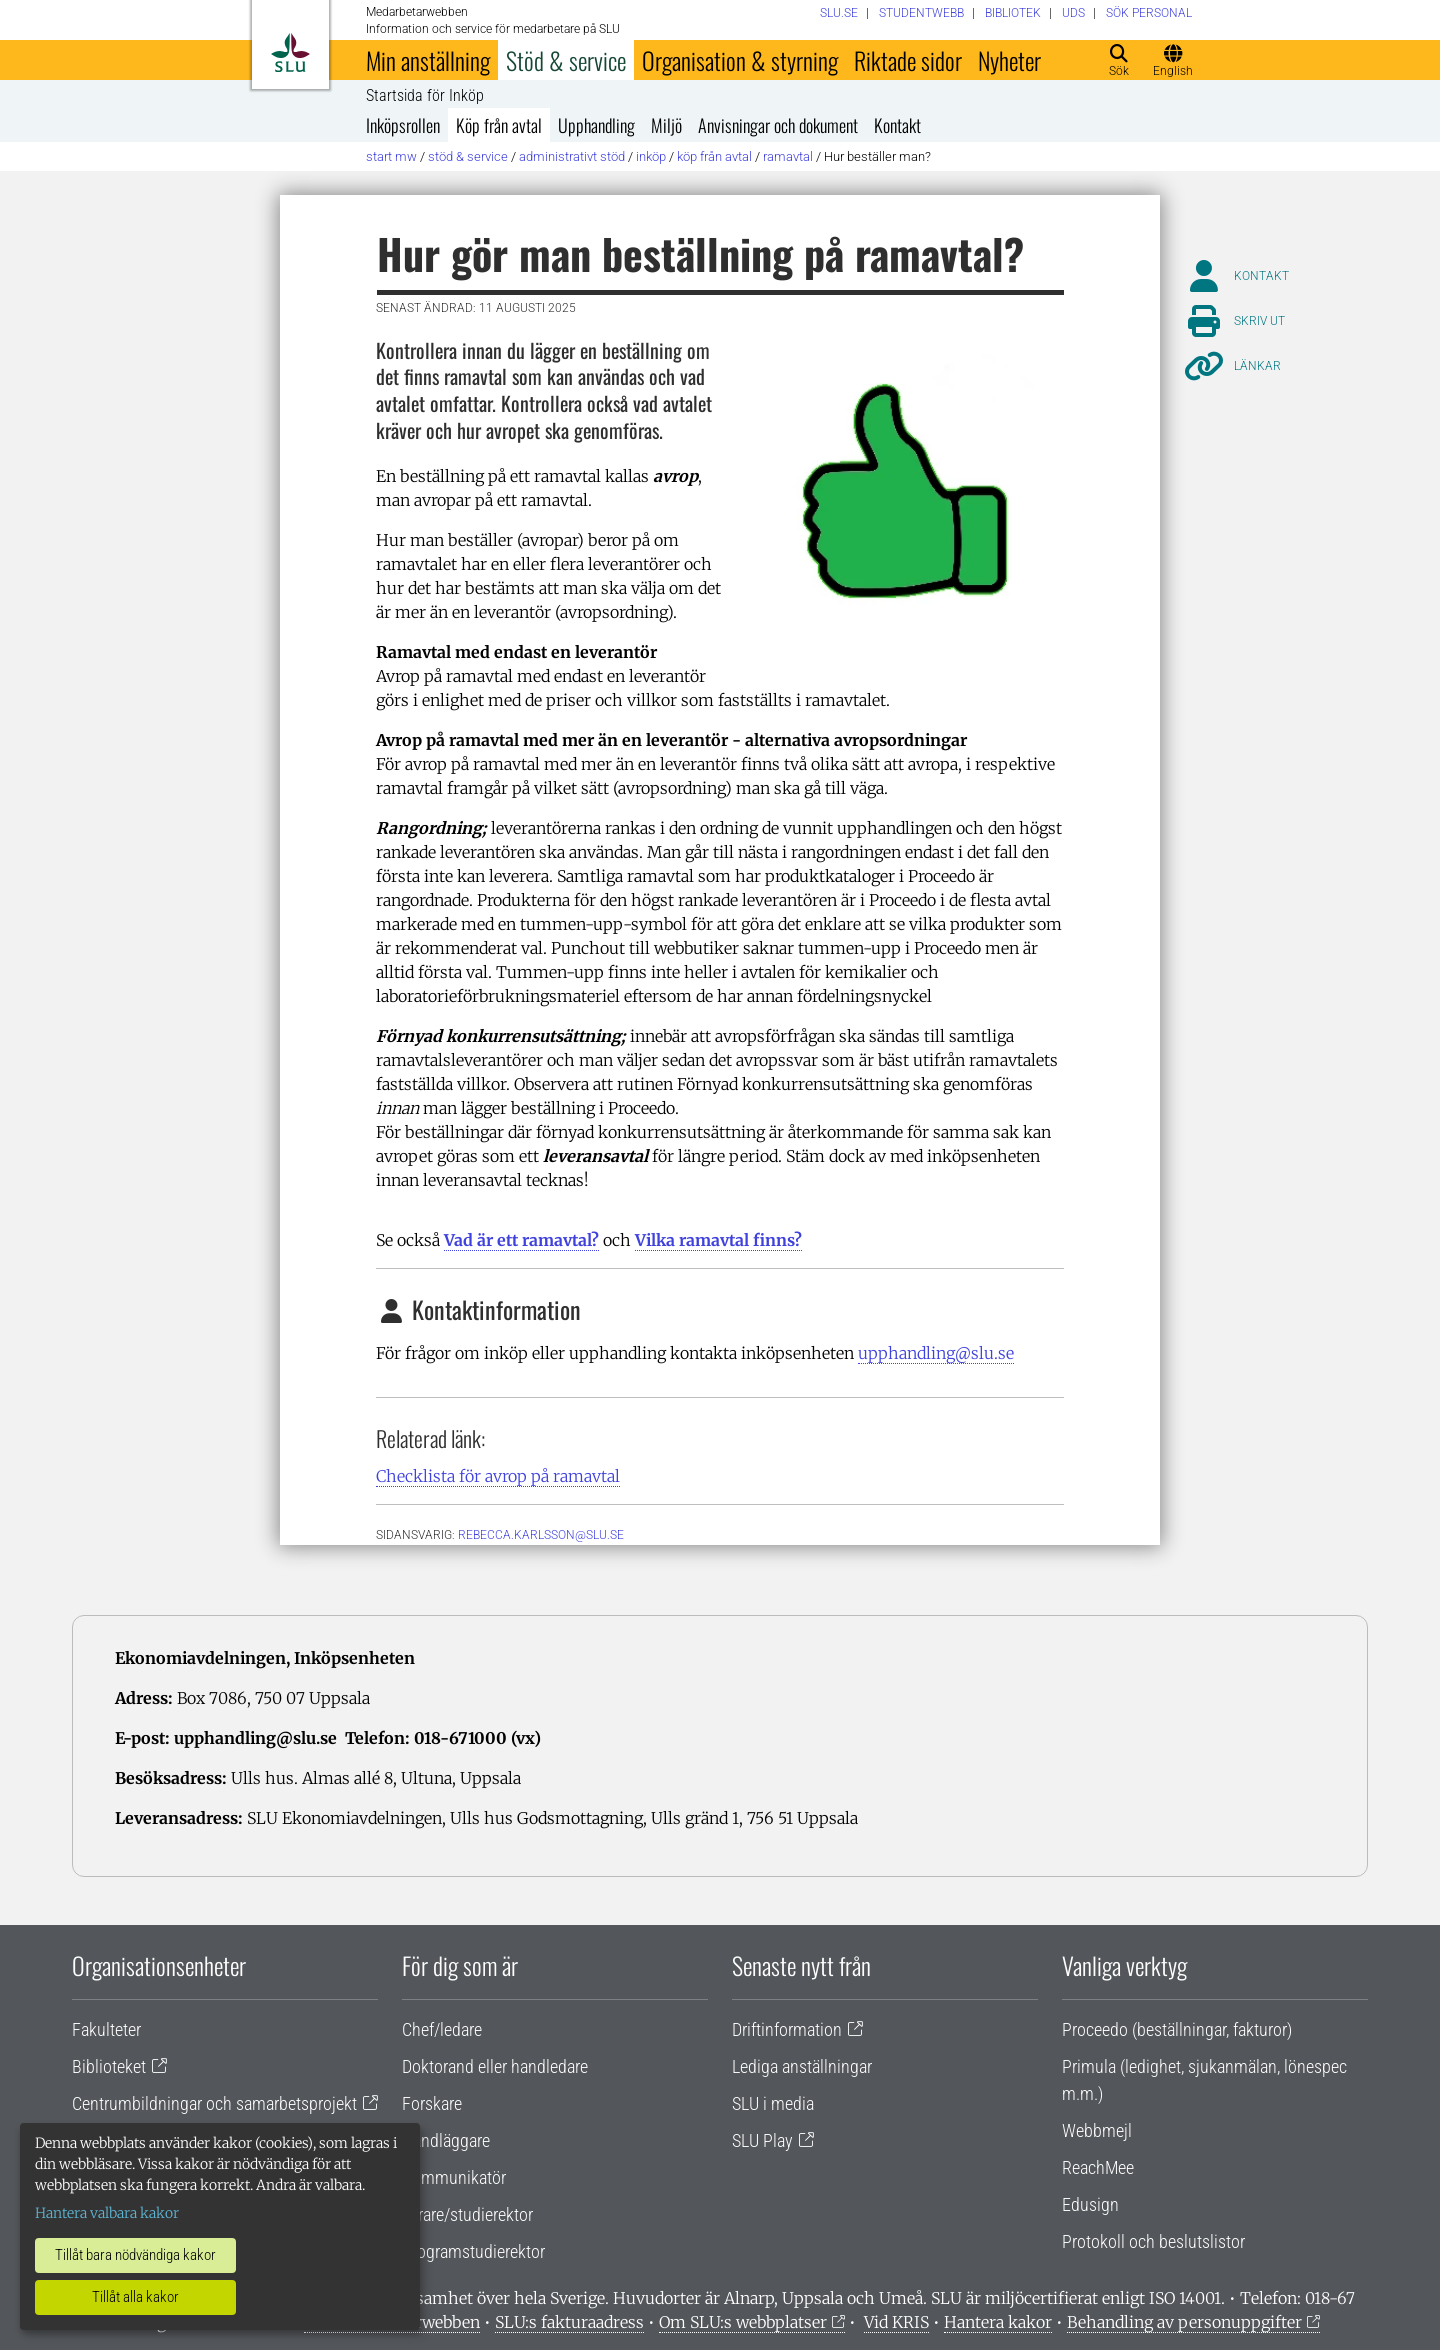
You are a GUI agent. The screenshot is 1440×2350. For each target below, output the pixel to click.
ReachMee (1098, 2167)
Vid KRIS (896, 2322)
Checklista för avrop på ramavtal (498, 1476)
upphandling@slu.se (936, 1353)
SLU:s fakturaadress (569, 2322)
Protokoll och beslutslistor (1153, 2241)
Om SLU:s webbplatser (743, 2322)
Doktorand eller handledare (495, 2066)
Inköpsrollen (403, 125)
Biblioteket (109, 2066)
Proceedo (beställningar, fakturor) (1177, 2029)
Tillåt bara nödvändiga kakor (135, 2255)
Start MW (391, 156)
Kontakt (897, 125)
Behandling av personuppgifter (1184, 2322)
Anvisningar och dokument (778, 125)
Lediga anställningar (802, 2066)
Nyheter (1009, 60)
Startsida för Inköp (425, 96)
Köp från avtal (499, 125)
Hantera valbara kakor (107, 2213)
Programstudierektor (473, 2251)
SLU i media (773, 2103)
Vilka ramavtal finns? (718, 1240)
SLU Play (762, 2140)
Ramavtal (788, 156)
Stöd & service (566, 60)
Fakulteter (106, 2029)
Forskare (432, 2103)
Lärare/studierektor (467, 2214)
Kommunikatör (454, 2177)
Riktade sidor (908, 60)
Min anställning (428, 60)
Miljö (666, 125)
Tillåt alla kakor (135, 2297)
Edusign (1090, 2204)
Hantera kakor (998, 2322)
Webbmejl (1097, 2130)
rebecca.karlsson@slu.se (541, 1535)
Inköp (651, 156)
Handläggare (446, 2140)
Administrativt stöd (572, 156)
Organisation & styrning (740, 60)
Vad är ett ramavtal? (521, 1240)
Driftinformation (787, 2029)
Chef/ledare (442, 2029)
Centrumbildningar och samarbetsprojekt (214, 2103)
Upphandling (596, 125)
